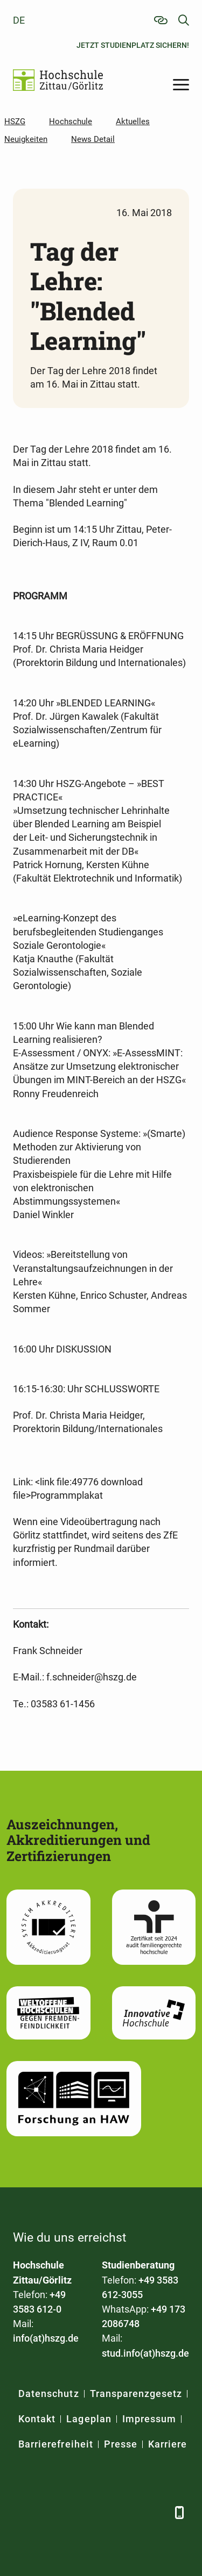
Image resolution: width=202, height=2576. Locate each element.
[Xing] (76, 2512)
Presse (120, 2444)
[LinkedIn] (49, 2512)
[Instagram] (130, 2512)
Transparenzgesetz (136, 2393)
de (19, 20)
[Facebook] (22, 2512)
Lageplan (88, 2418)
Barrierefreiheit (55, 2444)
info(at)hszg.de (46, 2338)
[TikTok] (157, 2512)
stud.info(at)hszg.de (145, 2353)
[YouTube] (103, 2512)
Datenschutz (48, 2393)
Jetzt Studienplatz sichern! (132, 45)
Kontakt (36, 2418)
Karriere (167, 2444)
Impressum (149, 2418)
